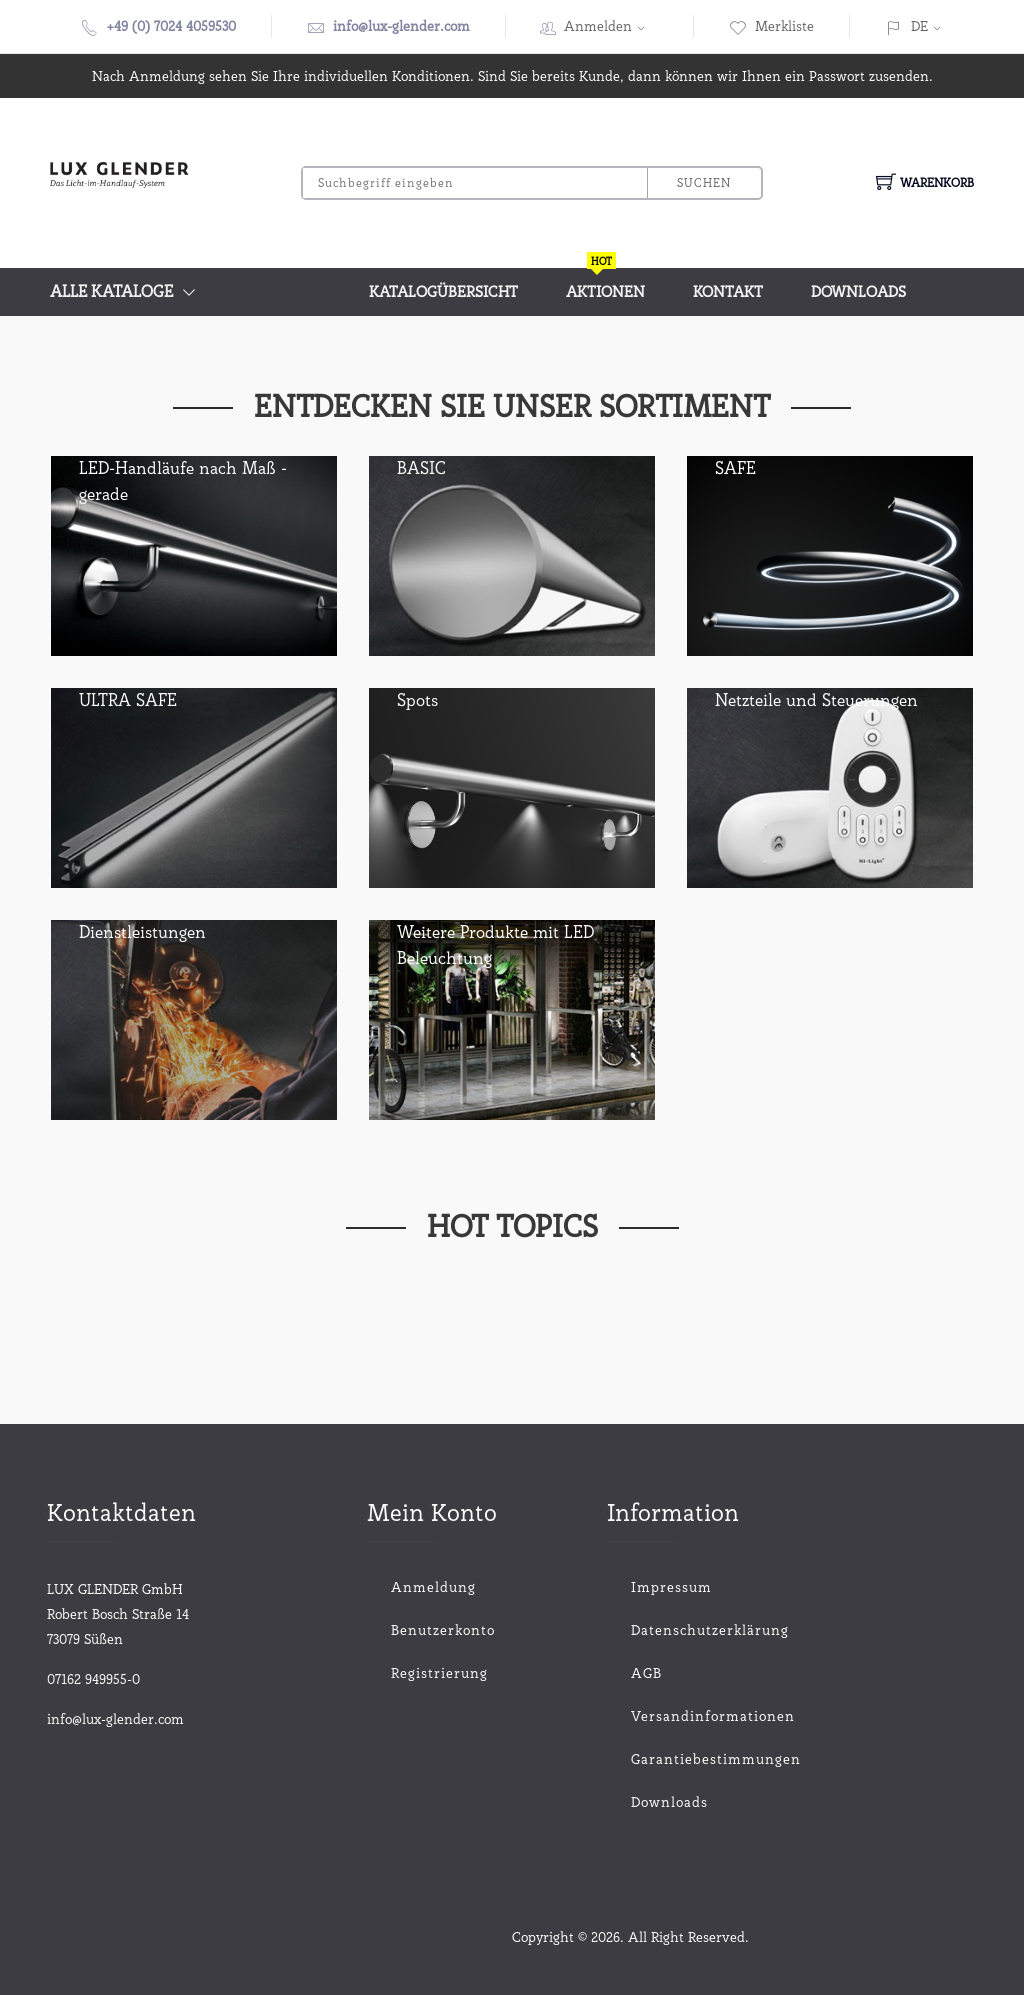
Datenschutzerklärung (671, 1630)
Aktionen (605, 284)
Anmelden (611, 26)
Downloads (858, 292)
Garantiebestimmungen (671, 1759)
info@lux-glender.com (401, 26)
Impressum (671, 1587)
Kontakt (728, 292)
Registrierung (439, 1673)
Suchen (704, 182)
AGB (646, 1673)
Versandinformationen (671, 1716)
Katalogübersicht (443, 292)
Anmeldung (433, 1587)
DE (919, 26)
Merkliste (771, 26)
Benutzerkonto (443, 1630)
